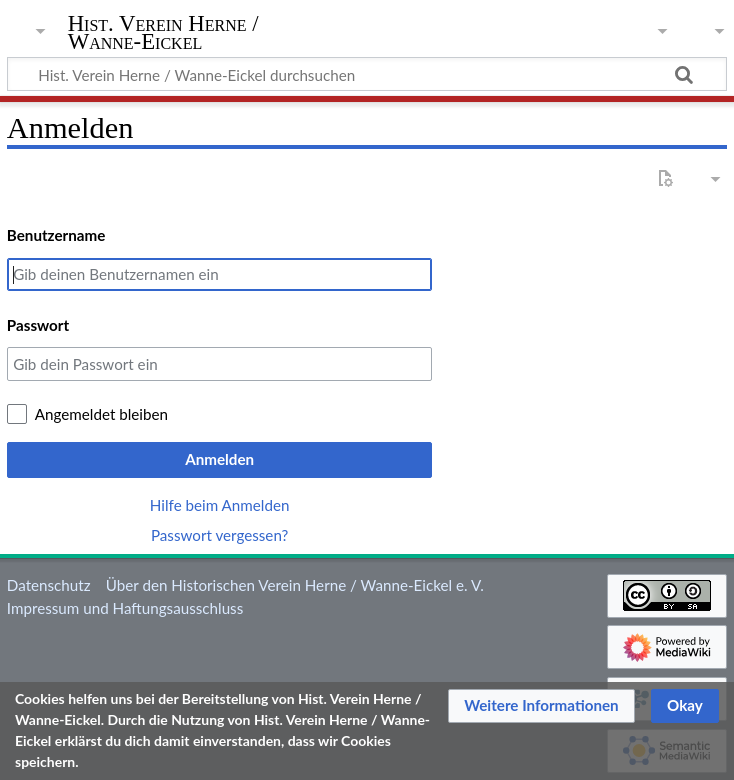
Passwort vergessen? (219, 535)
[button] (541, 706)
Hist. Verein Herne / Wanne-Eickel (163, 33)
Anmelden (219, 459)
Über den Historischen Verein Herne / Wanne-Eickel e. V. (295, 585)
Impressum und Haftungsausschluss (125, 608)
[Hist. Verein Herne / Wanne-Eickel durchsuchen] (367, 74)
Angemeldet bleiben (101, 414)
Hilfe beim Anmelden (220, 505)
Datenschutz (49, 585)
